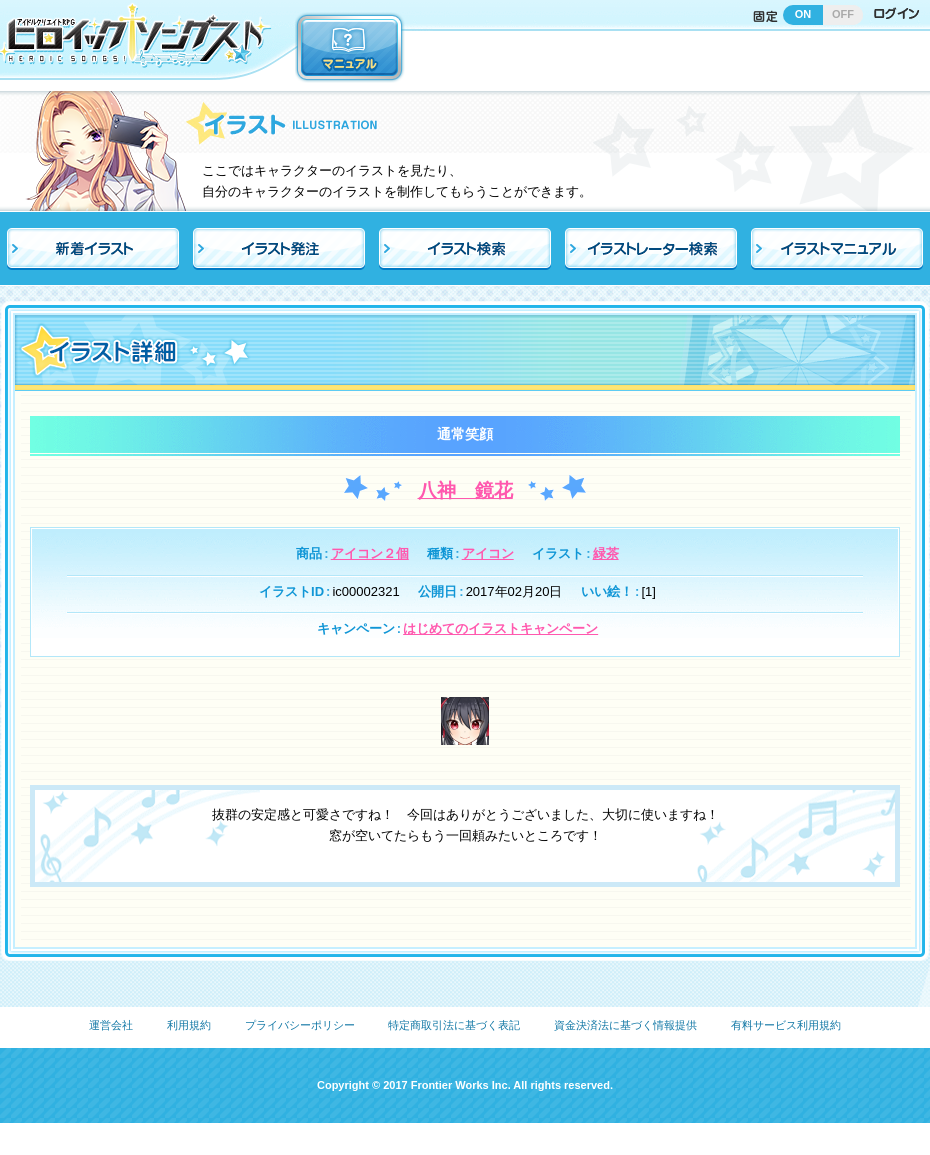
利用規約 (189, 1025)
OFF (843, 14)
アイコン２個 (370, 553)
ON (803, 14)
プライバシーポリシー (300, 1025)
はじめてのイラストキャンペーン (500, 628)
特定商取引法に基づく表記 (454, 1025)
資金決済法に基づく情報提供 (625, 1025)
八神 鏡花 (465, 490)
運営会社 (111, 1025)
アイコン (488, 553)
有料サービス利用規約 (786, 1025)
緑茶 (606, 553)
